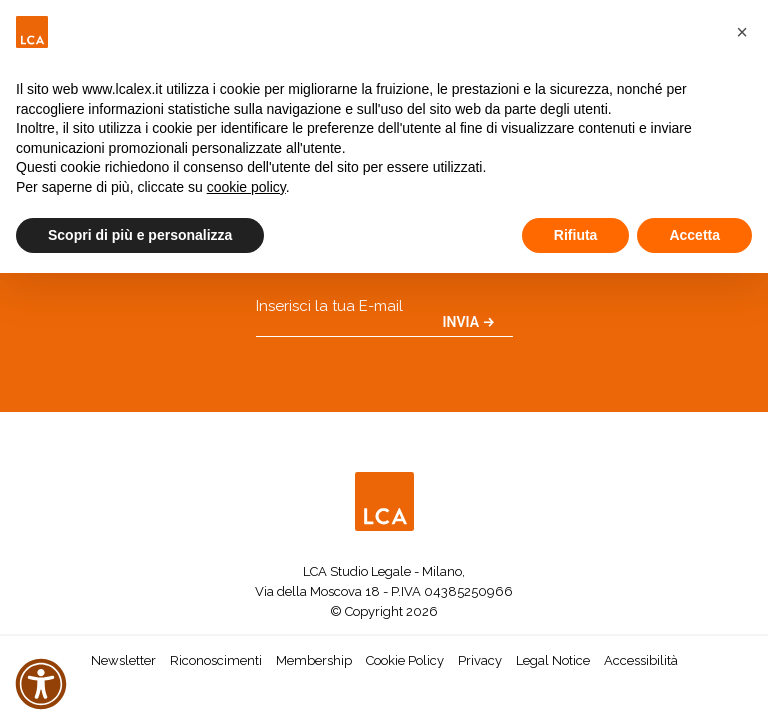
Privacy (480, 660)
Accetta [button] (694, 235)
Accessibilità (641, 660)
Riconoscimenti (216, 660)
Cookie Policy (405, 660)
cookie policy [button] (246, 187)
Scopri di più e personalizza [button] (140, 235)
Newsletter (123, 660)
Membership (314, 660)
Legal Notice (553, 660)
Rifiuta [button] (576, 235)
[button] (742, 32)
